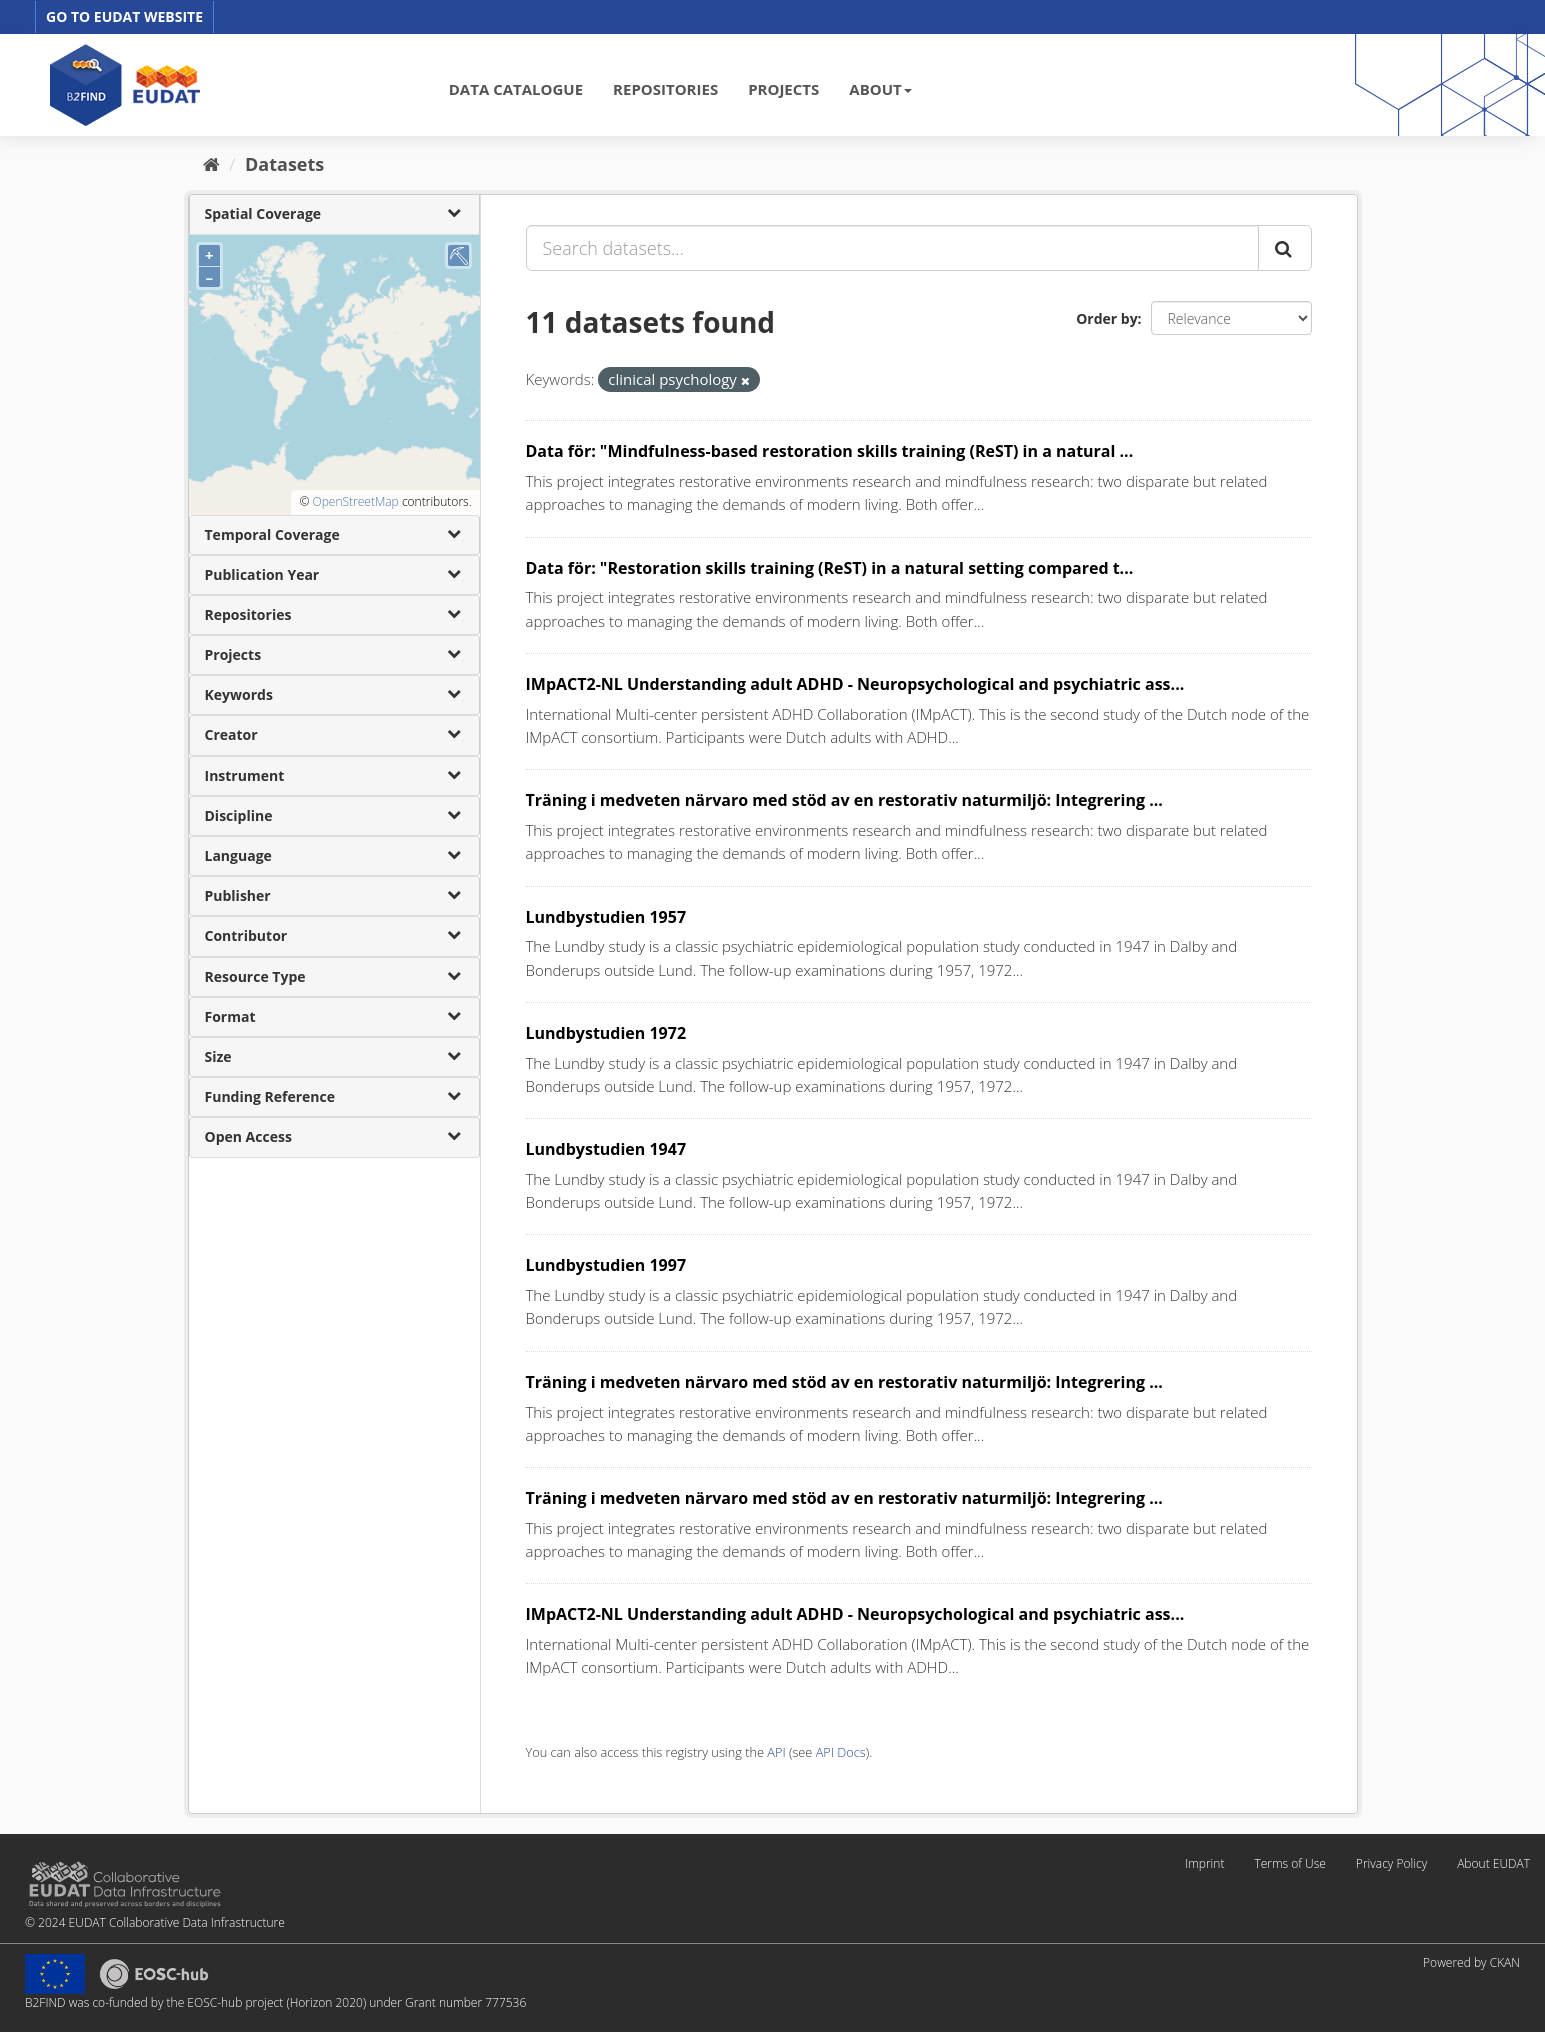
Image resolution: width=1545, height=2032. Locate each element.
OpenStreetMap (355, 501)
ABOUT (880, 89)
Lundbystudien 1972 (606, 1033)
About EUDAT (1493, 1863)
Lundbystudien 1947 (606, 1149)
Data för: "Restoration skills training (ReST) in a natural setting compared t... (830, 568)
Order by (1106, 318)
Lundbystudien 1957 (606, 917)
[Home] (211, 164)
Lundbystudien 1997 (606, 1265)
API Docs (841, 1752)
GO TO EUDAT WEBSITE (124, 16)
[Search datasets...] (892, 248)
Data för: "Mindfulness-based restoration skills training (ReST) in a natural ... (830, 451)
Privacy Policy (1391, 1863)
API (776, 1752)
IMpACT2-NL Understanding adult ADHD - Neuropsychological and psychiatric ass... (855, 684)
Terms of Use (1289, 1863)
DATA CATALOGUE (516, 89)
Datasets (284, 164)
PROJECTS (783, 89)
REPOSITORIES (665, 89)
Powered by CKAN (1471, 1962)
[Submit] (1285, 248)
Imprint (1204, 1863)
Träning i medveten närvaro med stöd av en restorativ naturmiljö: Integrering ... (844, 800)
